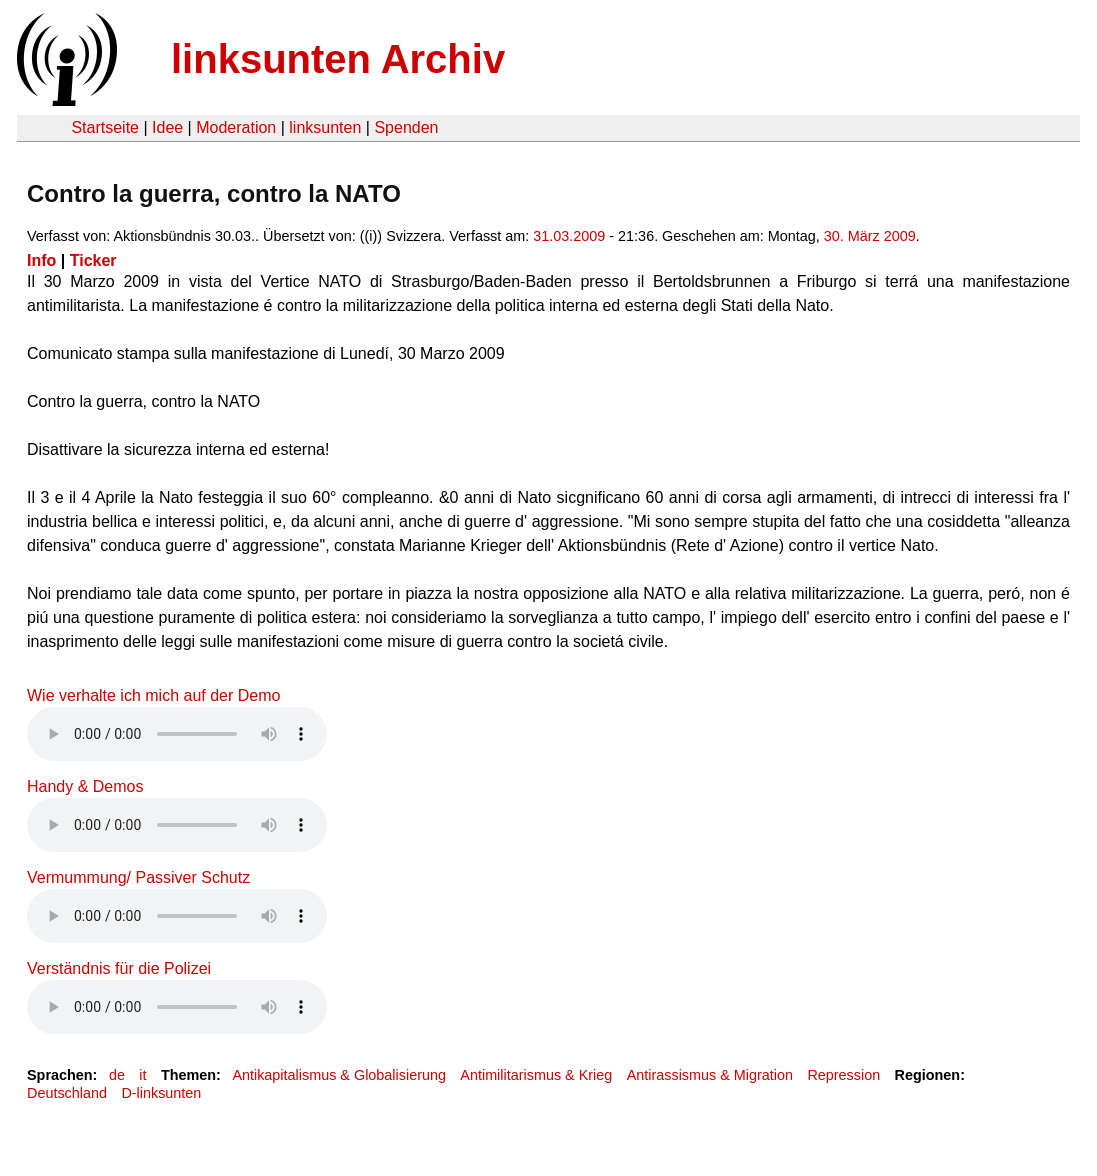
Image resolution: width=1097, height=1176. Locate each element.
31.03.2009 (569, 236)
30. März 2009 (870, 236)
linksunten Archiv (338, 59)
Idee (167, 127)
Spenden (406, 127)
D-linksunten (161, 1093)
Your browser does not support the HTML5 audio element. (177, 734)
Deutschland (67, 1093)
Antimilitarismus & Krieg (536, 1075)
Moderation (236, 127)
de (117, 1075)
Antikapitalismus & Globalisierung (339, 1075)
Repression (843, 1075)
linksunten (325, 127)
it (142, 1075)
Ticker (93, 260)
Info (41, 260)
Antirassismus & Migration (710, 1075)
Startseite (105, 127)
